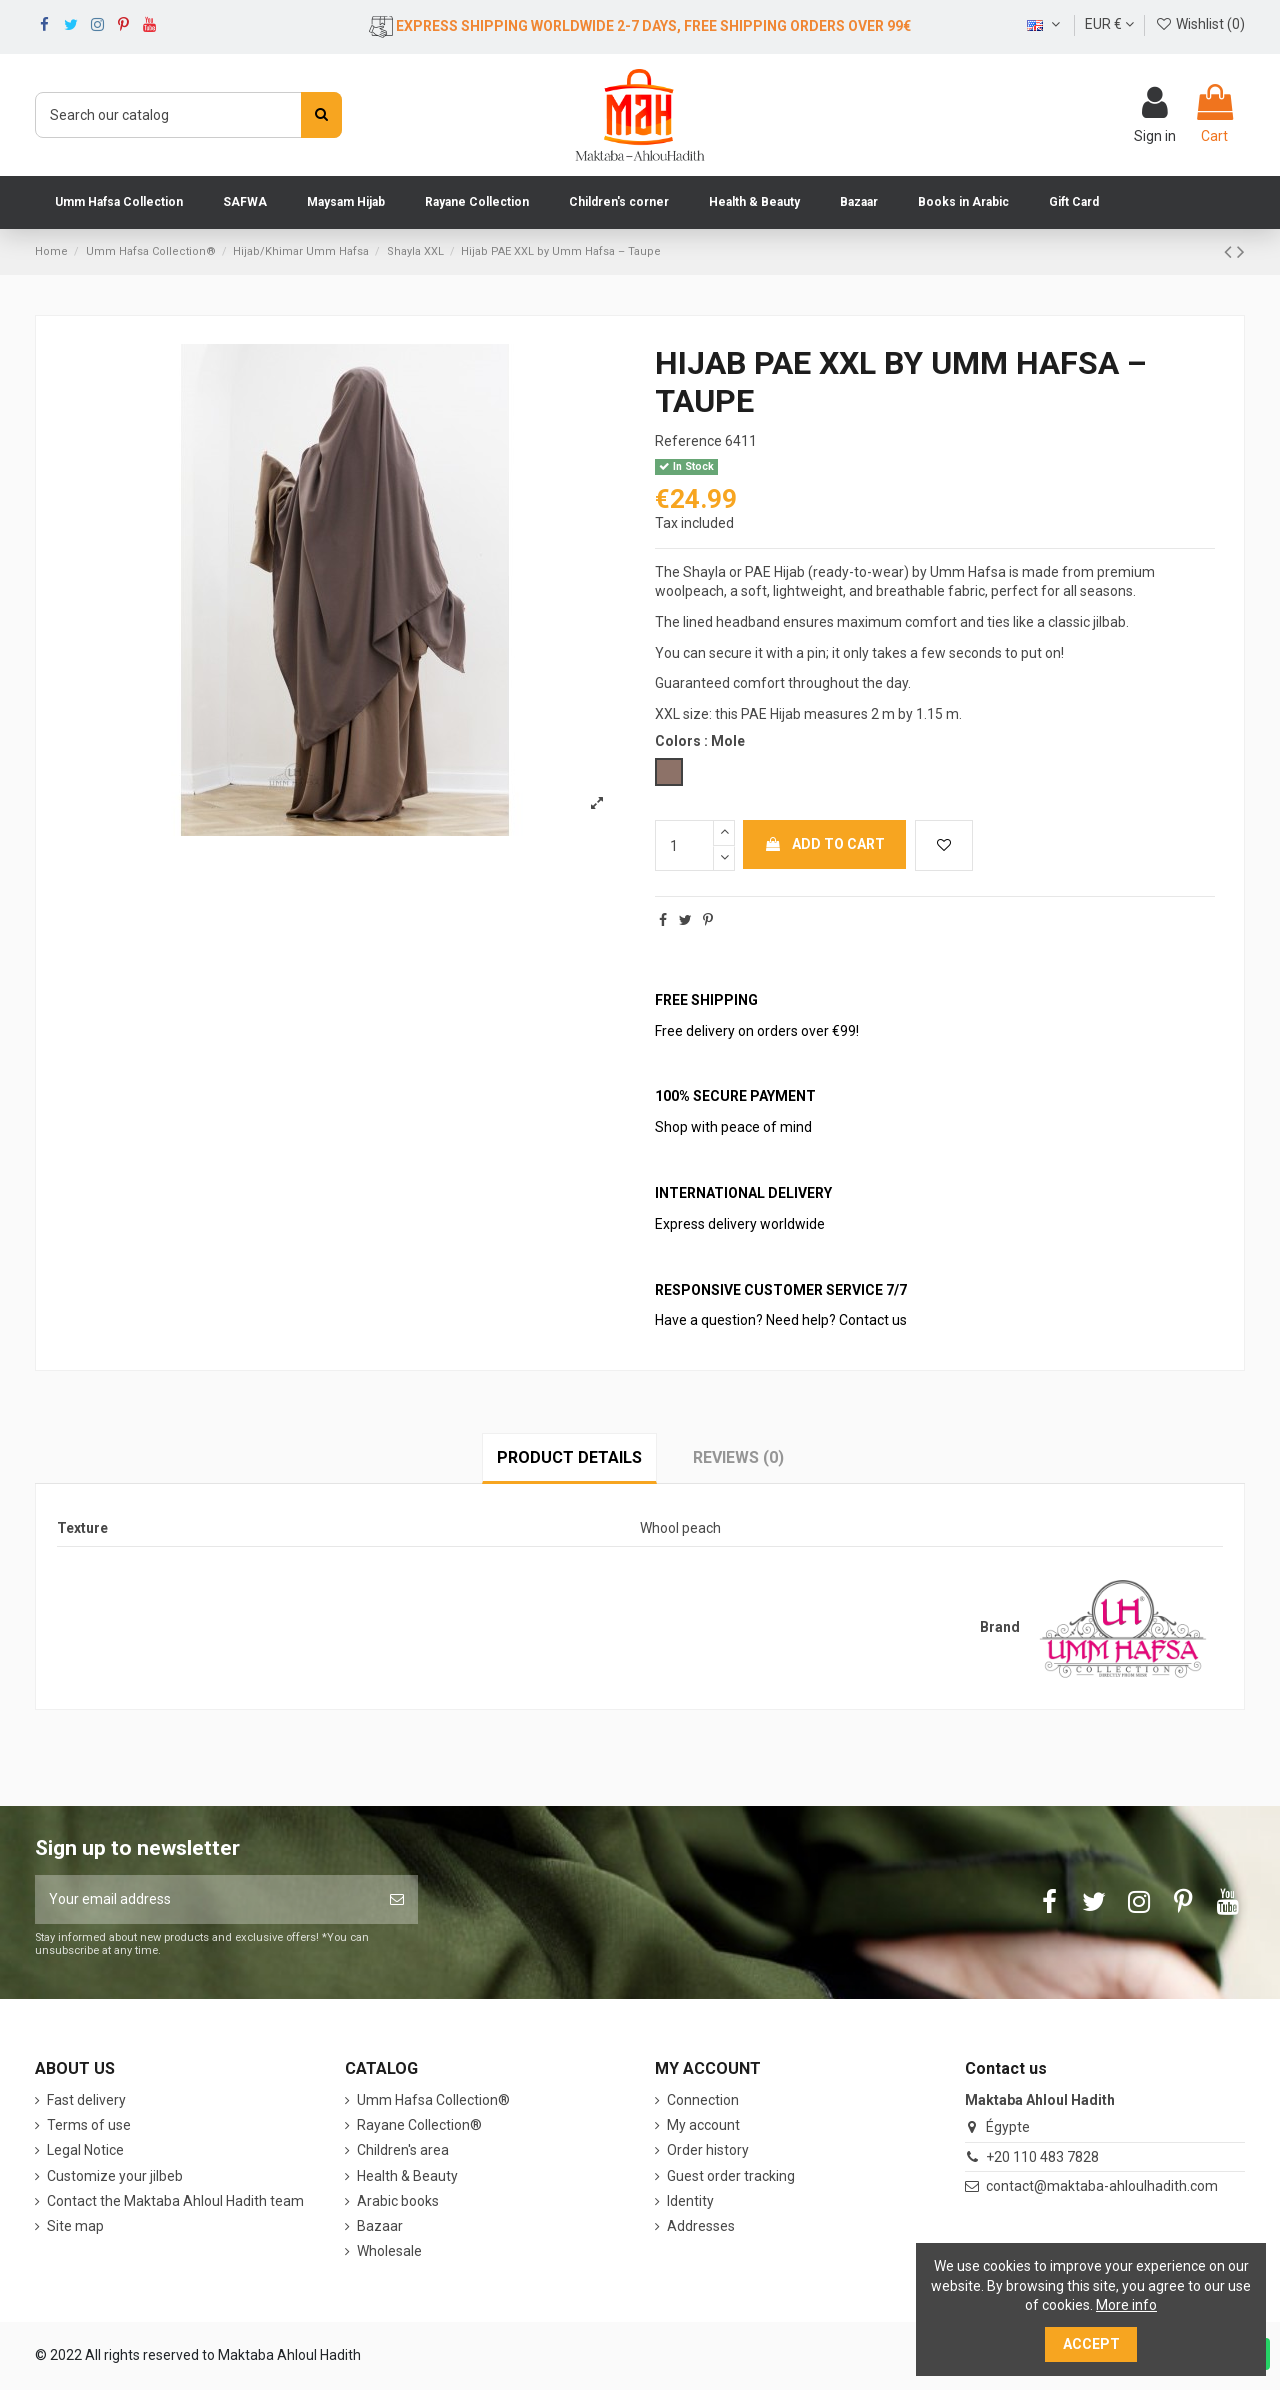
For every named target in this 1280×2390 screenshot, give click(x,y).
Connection (703, 2100)
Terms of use (89, 2125)
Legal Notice (85, 2150)
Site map (75, 2226)
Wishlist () (1200, 24)
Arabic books (398, 2201)
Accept (1091, 2344)
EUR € (1109, 24)
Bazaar (380, 2226)
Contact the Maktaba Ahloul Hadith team (175, 2201)
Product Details (569, 1457)
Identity (690, 2201)
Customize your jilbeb (115, 2176)
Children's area (403, 2150)
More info (1126, 2305)
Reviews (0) (738, 1457)
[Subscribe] (397, 1899)
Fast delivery (86, 2100)
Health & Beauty (407, 2176)
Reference (688, 441)
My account (703, 2125)
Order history (708, 2150)
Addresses (701, 2226)
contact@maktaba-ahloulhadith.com (1102, 2186)
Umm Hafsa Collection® (433, 2100)
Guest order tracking (731, 2176)
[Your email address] (205, 1899)
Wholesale (389, 2251)
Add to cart (824, 844)
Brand (1000, 1627)
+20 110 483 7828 (1042, 2157)
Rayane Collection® (419, 2125)
